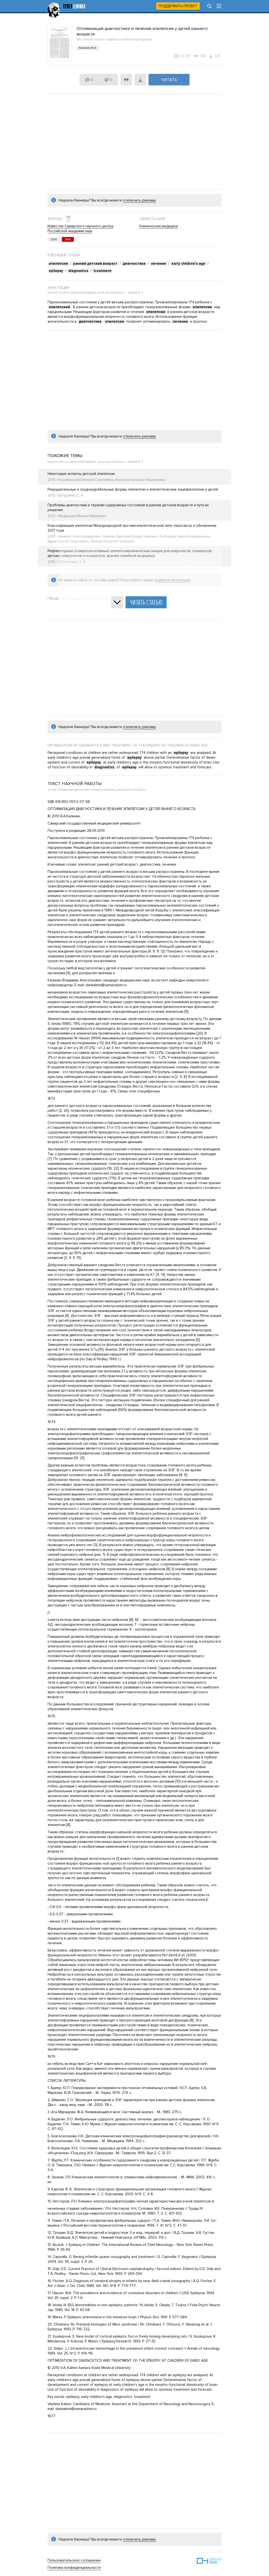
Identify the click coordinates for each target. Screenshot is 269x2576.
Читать (169, 79)
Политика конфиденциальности (74, 2567)
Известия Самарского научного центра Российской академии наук (80, 228)
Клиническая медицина (158, 226)
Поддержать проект (178, 6)
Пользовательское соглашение (74, 2560)
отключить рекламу (139, 200)
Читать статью (146, 602)
